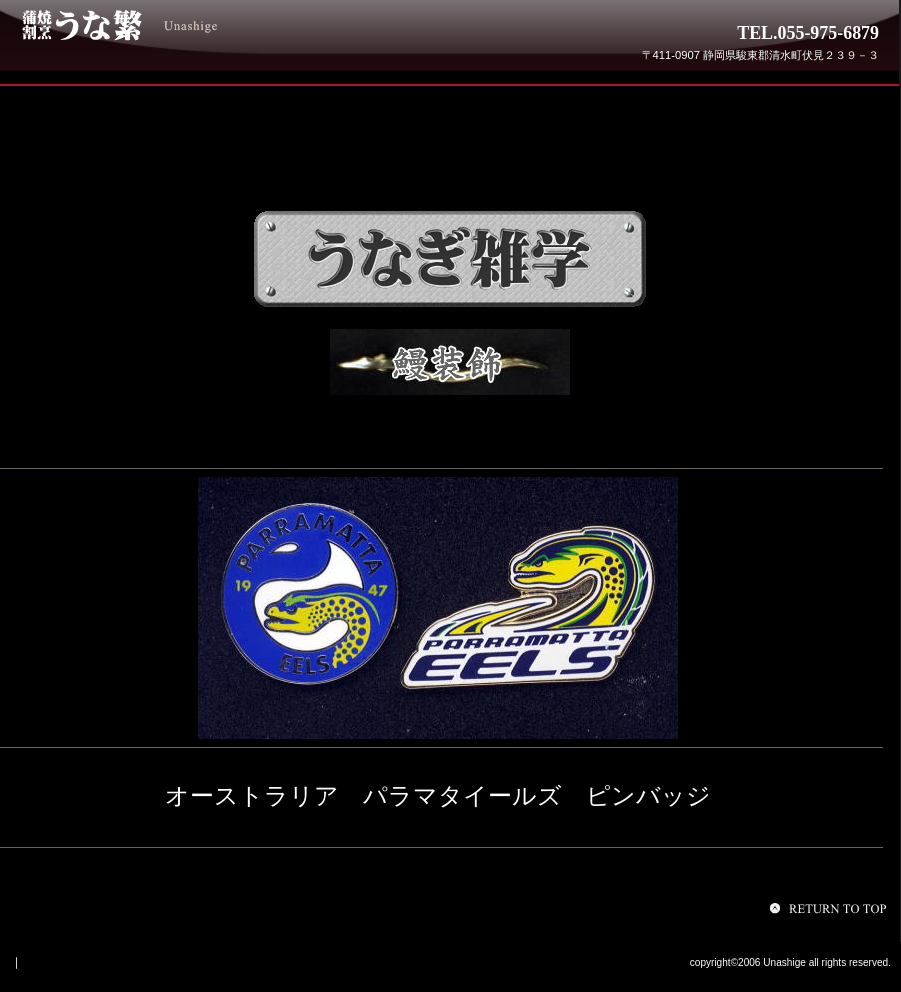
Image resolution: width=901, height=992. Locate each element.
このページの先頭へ (831, 908)
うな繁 (168, 25)
